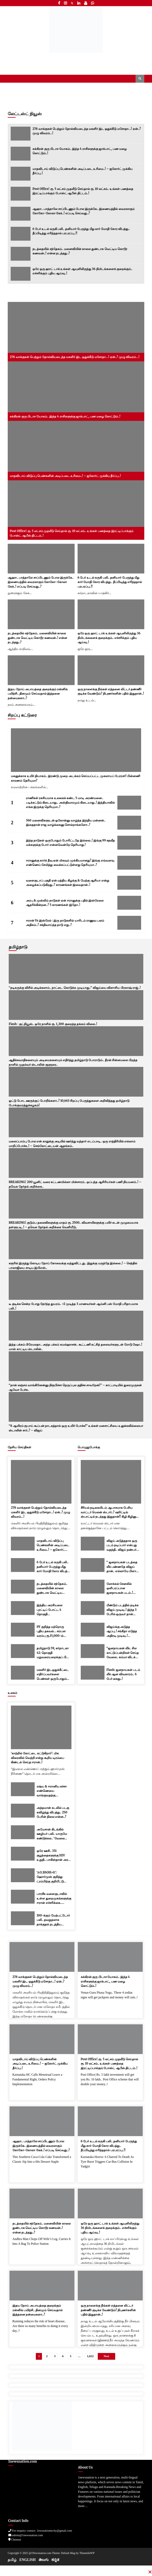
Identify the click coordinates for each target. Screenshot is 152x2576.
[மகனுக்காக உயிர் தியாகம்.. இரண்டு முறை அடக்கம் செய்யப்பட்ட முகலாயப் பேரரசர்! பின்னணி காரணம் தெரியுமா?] (76, 750)
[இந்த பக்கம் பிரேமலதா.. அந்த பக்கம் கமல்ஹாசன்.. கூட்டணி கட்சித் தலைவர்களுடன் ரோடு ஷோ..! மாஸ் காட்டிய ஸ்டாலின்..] (76, 1325)
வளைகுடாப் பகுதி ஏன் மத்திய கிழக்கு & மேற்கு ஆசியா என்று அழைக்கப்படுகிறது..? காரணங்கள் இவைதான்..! (67, 883)
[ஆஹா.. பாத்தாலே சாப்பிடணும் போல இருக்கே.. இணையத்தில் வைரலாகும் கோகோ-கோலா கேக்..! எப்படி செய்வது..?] (20, 214)
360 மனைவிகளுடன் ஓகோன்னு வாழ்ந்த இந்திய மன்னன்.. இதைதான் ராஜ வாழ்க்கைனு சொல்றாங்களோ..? (65, 822)
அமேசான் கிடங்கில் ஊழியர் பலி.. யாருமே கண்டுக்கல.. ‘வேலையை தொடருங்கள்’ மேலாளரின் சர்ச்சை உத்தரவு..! (53, 1834)
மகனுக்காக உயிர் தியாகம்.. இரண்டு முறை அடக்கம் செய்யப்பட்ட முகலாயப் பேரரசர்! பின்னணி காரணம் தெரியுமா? (75, 778)
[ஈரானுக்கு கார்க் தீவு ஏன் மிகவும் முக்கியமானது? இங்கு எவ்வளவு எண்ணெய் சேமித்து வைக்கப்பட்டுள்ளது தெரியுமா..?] (129, 863)
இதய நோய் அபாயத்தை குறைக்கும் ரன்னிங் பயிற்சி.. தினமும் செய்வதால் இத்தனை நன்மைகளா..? (38, 693)
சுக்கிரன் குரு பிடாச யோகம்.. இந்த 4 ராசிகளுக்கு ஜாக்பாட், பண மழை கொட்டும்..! (79, 151)
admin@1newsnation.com (25, 2535)
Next (106, 2356)
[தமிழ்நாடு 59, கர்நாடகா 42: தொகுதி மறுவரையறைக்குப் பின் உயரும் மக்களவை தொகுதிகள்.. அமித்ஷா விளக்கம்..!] (23, 1651)
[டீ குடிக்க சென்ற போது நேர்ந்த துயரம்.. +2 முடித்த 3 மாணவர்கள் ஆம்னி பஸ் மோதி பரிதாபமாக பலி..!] (76, 1285)
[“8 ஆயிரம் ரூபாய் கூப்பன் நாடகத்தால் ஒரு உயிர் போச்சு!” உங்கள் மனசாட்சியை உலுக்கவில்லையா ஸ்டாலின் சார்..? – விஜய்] (76, 1407)
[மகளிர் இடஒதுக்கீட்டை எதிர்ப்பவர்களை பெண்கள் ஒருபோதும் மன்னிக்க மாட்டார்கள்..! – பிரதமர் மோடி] (23, 1673)
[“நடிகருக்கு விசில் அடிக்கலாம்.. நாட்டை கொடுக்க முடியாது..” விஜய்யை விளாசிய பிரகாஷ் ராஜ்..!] (76, 969)
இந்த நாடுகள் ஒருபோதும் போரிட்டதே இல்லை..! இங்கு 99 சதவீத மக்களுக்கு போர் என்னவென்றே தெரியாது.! (70, 843)
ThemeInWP (87, 2553)
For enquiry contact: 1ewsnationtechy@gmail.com (40, 2530)
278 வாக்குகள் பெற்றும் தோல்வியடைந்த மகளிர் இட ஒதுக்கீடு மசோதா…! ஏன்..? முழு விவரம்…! (86, 131)
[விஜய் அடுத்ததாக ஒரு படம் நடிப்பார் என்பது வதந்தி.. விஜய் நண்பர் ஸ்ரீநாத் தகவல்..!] (92, 1544)
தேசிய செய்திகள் (19, 1447)
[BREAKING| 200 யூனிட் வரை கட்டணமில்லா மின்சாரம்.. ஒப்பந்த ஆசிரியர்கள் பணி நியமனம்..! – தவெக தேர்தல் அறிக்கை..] (76, 1163)
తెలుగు (43, 2560)
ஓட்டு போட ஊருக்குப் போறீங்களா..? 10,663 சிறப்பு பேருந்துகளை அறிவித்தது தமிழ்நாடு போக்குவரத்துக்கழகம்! (69, 1103)
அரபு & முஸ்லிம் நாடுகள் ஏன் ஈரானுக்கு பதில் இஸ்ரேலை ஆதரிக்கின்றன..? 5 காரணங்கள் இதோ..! (65, 903)
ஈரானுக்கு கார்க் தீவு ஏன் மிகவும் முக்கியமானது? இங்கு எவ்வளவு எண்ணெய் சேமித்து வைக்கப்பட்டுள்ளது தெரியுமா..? (70, 863)
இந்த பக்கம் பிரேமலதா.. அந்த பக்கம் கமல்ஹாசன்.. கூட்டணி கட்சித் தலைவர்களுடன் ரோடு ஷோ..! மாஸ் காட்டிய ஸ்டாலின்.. (75, 1347)
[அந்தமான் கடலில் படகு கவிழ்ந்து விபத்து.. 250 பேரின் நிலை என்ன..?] (23, 1811)
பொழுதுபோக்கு (89, 1447)
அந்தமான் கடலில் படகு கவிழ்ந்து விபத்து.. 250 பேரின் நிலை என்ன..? (53, 1812)
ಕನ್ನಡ (55, 2560)
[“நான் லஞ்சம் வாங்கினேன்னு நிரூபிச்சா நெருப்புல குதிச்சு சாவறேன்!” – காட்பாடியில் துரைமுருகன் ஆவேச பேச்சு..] (76, 1366)
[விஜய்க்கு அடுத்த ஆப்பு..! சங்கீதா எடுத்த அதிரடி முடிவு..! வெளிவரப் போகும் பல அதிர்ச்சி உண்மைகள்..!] (92, 1630)
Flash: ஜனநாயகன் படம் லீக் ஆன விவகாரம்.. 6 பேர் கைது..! (123, 1674)
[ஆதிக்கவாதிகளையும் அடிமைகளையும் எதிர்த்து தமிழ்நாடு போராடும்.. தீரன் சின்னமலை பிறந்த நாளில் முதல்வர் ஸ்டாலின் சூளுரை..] (76, 1041)
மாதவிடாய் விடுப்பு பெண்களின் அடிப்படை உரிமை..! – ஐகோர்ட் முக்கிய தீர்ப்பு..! (82, 171)
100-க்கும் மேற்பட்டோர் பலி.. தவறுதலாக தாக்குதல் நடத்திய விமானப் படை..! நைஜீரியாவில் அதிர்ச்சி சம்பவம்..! (53, 1920)
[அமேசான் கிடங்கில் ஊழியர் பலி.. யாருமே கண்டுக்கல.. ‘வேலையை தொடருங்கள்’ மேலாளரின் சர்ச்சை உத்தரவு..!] (23, 1832)
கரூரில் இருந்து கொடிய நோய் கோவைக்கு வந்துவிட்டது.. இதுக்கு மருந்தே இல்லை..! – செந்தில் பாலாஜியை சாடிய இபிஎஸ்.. (73, 1265)
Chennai (14, 2539)
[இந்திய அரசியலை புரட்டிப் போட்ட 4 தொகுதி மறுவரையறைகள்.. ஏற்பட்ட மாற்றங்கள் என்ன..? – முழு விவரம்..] (23, 1608)
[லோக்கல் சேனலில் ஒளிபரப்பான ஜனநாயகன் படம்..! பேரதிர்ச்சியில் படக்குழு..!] (92, 1587)
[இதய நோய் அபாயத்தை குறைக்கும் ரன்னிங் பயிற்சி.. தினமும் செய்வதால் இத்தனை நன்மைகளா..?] (41, 670)
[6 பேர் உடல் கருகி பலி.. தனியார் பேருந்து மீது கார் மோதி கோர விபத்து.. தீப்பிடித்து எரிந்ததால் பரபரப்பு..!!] (20, 234)
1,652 (90, 2356)
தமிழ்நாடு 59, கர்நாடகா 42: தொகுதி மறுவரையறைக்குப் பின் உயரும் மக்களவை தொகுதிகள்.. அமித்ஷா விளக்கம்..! (53, 1653)
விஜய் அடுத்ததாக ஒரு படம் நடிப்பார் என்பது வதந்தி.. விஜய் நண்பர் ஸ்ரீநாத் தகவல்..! (121, 1545)
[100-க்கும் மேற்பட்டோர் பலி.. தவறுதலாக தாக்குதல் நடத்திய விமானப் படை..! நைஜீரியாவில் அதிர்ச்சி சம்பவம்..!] (23, 1918)
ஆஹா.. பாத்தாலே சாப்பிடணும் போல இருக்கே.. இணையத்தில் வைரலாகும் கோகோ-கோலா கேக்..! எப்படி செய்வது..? (83, 211)
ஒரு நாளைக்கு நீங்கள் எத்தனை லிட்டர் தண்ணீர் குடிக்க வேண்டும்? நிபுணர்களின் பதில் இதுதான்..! (111, 691)
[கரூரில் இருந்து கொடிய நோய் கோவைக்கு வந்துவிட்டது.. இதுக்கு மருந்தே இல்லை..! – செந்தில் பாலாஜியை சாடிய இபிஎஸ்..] (76, 1244)
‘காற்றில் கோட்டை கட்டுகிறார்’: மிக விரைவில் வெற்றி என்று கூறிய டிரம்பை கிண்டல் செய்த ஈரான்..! (37, 1757)
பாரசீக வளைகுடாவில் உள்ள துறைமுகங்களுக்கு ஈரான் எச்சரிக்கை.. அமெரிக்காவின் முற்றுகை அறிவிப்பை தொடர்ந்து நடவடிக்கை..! (54, 1898)
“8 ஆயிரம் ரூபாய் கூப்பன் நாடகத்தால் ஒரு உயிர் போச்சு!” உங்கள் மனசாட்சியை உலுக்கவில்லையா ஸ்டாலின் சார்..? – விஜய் (76, 1428)
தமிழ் (12, 2560)
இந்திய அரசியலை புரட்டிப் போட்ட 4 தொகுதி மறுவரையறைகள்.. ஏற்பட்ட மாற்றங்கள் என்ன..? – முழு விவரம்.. (53, 1610)
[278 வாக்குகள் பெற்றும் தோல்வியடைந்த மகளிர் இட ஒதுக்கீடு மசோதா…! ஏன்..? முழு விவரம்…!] (20, 134)
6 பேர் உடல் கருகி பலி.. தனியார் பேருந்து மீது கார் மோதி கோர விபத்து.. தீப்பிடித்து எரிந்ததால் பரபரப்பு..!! (81, 231)
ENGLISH (27, 2560)
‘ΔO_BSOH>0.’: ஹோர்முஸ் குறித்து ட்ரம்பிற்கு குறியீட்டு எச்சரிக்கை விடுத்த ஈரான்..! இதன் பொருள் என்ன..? (52, 1877)
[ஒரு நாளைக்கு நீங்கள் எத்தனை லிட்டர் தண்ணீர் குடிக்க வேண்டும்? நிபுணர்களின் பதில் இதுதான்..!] (111, 670)
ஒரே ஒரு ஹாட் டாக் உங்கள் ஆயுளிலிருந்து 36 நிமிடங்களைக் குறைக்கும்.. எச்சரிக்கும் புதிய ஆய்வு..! (82, 271)
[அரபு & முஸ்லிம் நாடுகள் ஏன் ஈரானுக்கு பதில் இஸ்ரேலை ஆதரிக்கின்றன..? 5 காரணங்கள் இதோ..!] (129, 903)
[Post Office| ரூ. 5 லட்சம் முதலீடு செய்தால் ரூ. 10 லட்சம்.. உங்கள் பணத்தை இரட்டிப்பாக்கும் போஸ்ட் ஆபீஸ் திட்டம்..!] (20, 194)
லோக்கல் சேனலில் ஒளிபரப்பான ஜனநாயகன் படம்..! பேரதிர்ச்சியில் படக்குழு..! (123, 1588)
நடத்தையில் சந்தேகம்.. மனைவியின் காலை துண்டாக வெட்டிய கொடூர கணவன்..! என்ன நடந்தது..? (79, 251)
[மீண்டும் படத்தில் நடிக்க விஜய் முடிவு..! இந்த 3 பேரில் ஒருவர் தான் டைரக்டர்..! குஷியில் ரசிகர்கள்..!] (92, 1608)
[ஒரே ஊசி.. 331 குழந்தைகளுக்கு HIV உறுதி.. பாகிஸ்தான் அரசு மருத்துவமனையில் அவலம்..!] (23, 1854)
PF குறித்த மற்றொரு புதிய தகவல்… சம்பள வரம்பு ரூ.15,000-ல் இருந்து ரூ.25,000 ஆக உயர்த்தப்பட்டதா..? (52, 1631)
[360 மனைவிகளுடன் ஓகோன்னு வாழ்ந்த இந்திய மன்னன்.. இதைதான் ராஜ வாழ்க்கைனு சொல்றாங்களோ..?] (129, 823)
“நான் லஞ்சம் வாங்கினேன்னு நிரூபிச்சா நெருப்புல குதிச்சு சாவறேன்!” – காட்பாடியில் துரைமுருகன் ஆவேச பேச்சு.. (75, 1387)
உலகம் (12, 1693)
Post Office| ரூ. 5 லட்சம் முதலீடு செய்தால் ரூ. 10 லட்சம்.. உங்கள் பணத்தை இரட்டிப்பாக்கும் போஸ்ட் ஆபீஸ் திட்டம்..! (82, 191)
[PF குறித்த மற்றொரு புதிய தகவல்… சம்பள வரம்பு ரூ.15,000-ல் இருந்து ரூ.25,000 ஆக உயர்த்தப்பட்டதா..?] (23, 1630)
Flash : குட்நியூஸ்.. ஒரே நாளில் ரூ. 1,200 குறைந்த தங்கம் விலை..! (53, 1024)
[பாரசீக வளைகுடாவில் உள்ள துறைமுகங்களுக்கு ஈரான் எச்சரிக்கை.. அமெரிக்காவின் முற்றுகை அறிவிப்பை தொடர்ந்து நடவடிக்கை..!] (23, 1897)
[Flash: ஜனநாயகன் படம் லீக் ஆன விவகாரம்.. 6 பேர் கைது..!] (92, 1673)
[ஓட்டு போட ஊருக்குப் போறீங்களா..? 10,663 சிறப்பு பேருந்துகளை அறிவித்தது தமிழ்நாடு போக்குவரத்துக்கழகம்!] (76, 1082)
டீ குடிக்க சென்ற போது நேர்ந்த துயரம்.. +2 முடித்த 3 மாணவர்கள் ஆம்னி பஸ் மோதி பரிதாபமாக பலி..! (73, 1306)
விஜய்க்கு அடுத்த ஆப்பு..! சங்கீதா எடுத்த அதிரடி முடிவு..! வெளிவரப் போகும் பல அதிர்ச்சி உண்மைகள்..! (122, 1631)
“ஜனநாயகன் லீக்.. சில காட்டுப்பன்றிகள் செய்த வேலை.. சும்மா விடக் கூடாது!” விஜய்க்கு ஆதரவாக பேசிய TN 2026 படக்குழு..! (122, 1653)
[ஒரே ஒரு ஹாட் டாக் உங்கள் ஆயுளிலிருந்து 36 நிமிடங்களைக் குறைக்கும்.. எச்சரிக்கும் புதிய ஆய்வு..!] (20, 274)
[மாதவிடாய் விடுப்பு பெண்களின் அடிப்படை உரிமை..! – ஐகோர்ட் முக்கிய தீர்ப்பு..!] (20, 174)
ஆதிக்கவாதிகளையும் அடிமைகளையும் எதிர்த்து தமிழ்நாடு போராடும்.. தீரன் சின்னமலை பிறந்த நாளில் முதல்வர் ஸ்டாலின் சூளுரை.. (73, 1062)
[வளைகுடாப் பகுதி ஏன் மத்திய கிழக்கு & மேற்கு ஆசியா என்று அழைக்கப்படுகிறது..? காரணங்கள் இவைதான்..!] (129, 883)
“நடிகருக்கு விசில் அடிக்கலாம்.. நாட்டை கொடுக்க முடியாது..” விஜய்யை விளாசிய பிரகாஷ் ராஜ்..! (75, 988)
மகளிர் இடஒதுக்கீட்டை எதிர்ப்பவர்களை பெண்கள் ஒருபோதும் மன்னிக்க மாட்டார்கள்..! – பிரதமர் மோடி (53, 1674)
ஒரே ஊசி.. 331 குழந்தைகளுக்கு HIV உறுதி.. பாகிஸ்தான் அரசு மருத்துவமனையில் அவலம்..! (53, 1855)
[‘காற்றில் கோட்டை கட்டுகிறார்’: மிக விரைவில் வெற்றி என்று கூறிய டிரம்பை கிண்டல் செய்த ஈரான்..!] (41, 1727)
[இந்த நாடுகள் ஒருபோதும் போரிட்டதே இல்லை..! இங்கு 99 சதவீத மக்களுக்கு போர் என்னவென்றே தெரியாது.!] (129, 843)
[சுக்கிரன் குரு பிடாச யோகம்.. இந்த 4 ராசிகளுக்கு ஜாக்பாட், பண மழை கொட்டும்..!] (20, 154)
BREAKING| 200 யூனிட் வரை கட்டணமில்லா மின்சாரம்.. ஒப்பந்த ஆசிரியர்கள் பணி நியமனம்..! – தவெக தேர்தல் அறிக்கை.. (75, 1184)
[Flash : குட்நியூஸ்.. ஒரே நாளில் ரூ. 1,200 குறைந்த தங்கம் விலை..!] (76, 1005)
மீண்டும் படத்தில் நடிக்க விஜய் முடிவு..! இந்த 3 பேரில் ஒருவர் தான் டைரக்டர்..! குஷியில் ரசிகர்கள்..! (122, 1610)
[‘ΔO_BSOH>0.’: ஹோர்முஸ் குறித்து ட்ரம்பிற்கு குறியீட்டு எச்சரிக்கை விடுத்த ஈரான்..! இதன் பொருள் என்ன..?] (23, 1875)
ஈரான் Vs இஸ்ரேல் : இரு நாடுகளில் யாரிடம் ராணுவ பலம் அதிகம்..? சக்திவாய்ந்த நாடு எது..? (65, 923)
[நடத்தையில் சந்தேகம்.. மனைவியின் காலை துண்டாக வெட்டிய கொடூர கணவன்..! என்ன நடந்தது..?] (20, 254)
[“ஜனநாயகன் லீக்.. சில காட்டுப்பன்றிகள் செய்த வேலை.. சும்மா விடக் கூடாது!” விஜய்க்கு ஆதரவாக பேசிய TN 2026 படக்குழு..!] (92, 1651)
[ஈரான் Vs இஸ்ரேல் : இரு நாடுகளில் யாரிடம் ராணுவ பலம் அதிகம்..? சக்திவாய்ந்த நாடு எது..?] (129, 923)
